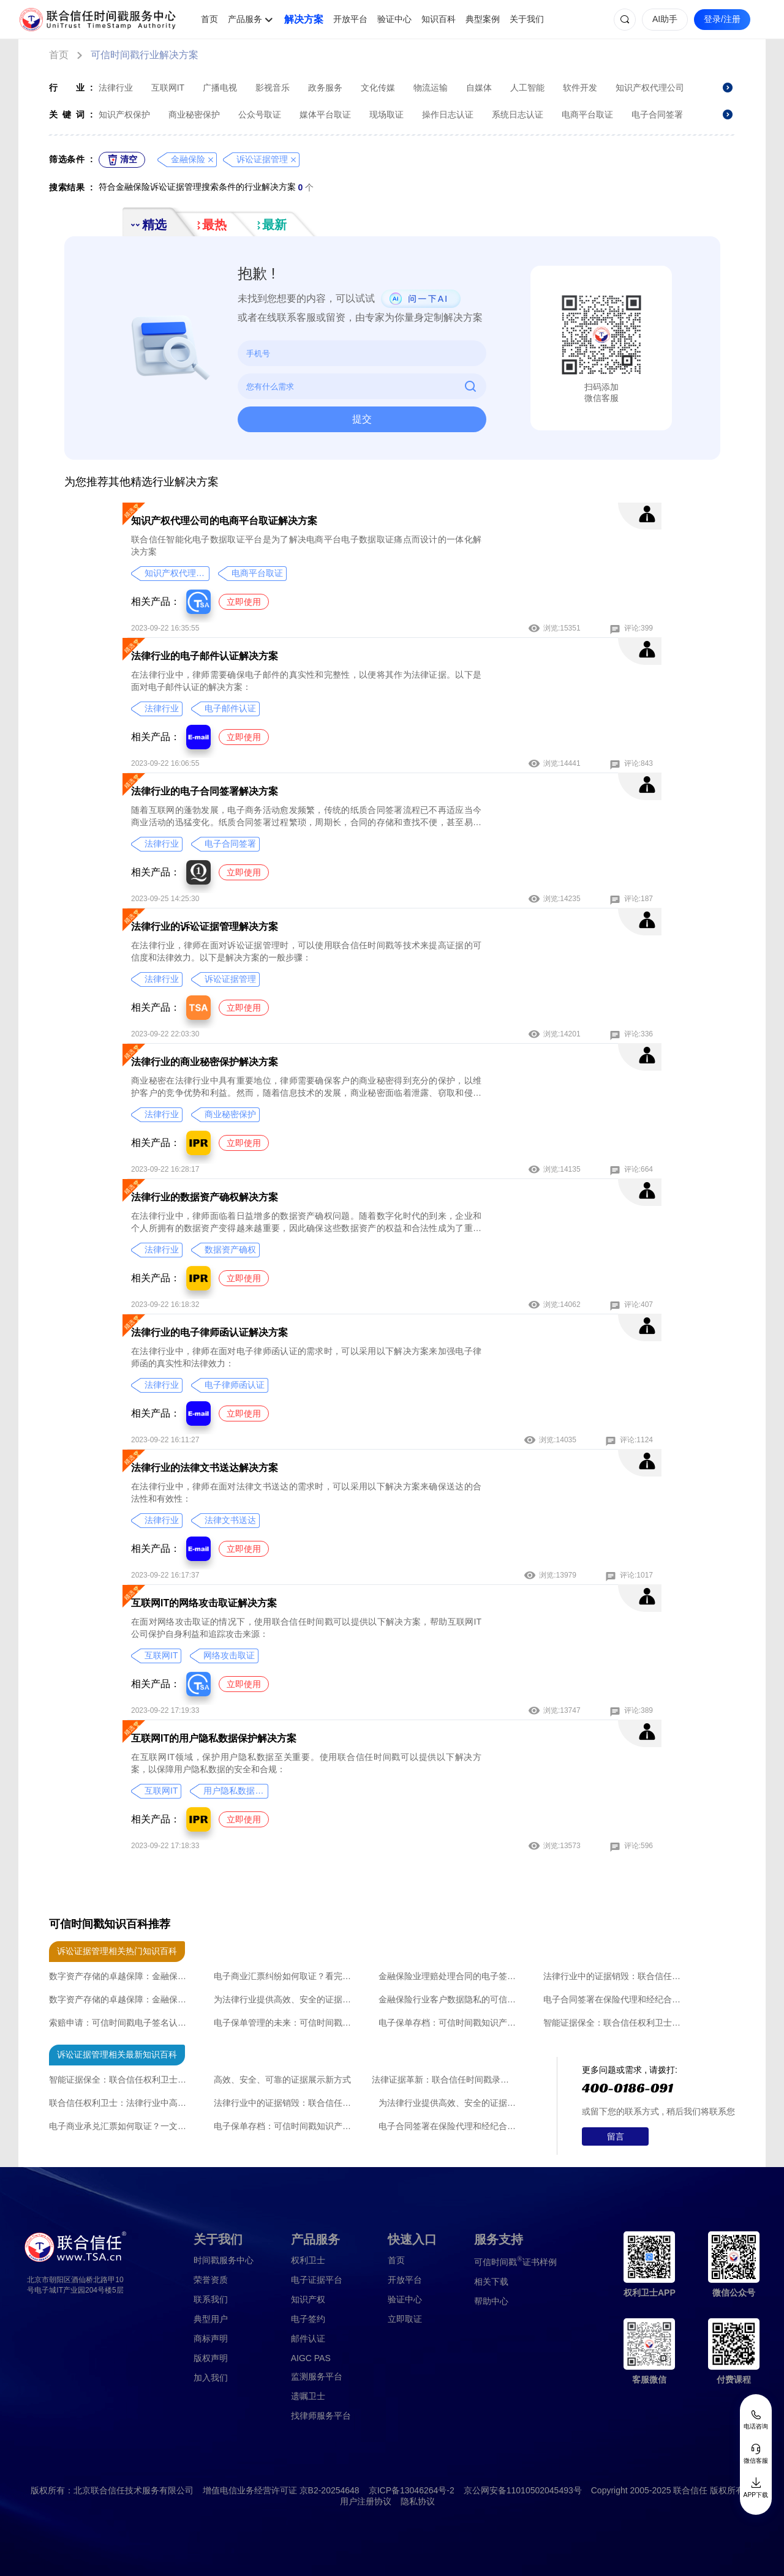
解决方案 (303, 19)
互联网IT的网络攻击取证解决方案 (204, 1603)
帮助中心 (491, 2301)
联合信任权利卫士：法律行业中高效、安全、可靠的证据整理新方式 (121, 2103)
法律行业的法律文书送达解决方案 (204, 1467)
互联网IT (167, 87)
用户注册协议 (365, 2501)
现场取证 (386, 114)
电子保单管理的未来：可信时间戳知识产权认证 (286, 2022)
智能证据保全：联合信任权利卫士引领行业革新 (615, 2022)
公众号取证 (259, 114)
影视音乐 (272, 87)
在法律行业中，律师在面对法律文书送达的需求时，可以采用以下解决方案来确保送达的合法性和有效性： (306, 1492)
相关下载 (491, 2281)
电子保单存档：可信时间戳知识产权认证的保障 (450, 2022)
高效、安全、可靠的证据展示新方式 (282, 2079)
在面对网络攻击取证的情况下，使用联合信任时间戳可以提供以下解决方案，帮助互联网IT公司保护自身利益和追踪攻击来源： (306, 1628)
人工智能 (527, 87)
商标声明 (211, 2338)
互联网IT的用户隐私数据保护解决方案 (213, 1738)
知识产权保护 (124, 114)
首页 (209, 19)
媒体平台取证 (325, 114)
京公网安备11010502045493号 (523, 2490)
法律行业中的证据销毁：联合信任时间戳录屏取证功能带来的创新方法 (615, 1976)
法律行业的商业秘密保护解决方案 (204, 1062)
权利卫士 (308, 2260)
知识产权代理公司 (650, 87)
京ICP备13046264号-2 (411, 2490)
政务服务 (325, 87)
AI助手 (664, 19)
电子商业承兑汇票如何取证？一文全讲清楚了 (121, 2126)
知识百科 (438, 19)
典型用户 (211, 2319)
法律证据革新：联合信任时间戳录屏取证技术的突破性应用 (444, 2079)
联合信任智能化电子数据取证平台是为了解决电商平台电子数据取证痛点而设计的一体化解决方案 (306, 545)
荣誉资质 (211, 2280)
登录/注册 (722, 19)
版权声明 (211, 2358)
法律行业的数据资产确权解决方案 (204, 1197)
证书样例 (515, 2261)
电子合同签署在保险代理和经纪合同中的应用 (615, 1999)
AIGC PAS (311, 2358)
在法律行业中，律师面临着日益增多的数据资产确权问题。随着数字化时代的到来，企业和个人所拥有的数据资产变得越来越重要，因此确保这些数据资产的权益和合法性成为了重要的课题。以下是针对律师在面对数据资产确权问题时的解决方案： (306, 1222)
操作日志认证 (447, 114)
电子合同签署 (657, 114)
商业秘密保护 (194, 114)
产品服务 (245, 19)
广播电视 (220, 87)
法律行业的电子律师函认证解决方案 (209, 1332)
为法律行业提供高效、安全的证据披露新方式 (286, 1999)
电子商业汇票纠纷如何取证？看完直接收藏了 (286, 1976)
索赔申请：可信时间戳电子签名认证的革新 (121, 2022)
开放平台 (350, 19)
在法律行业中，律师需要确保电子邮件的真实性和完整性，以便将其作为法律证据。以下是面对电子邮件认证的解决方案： (306, 681)
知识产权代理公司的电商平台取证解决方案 (224, 520)
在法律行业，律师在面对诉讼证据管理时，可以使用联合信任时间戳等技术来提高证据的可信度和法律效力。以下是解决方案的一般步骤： (306, 951)
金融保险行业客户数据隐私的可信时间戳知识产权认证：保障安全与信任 (450, 1999)
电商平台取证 (587, 114)
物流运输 (430, 87)
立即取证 (405, 2319)
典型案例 (483, 19)
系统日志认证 (517, 114)
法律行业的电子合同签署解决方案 (204, 791)
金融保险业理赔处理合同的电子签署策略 (450, 1976)
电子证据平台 (316, 2280)
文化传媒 (378, 87)
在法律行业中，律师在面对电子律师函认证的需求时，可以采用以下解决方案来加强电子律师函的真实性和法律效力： (306, 1357)
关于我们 (527, 19)
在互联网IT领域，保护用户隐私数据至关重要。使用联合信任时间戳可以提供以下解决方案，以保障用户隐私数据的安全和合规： (306, 1763)
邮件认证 (308, 2338)
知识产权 (308, 2299)
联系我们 (211, 2299)
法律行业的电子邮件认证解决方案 (204, 656)
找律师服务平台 (321, 2416)
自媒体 (479, 87)
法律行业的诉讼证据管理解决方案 (204, 926)
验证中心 (394, 19)
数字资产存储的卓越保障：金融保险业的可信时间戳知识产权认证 (121, 1976)
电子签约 (308, 2319)
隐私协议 (418, 2501)
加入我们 (211, 2378)
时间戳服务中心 (224, 2260)
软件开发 (580, 87)
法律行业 (116, 87)
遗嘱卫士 (308, 2396)
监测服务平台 (316, 2376)
